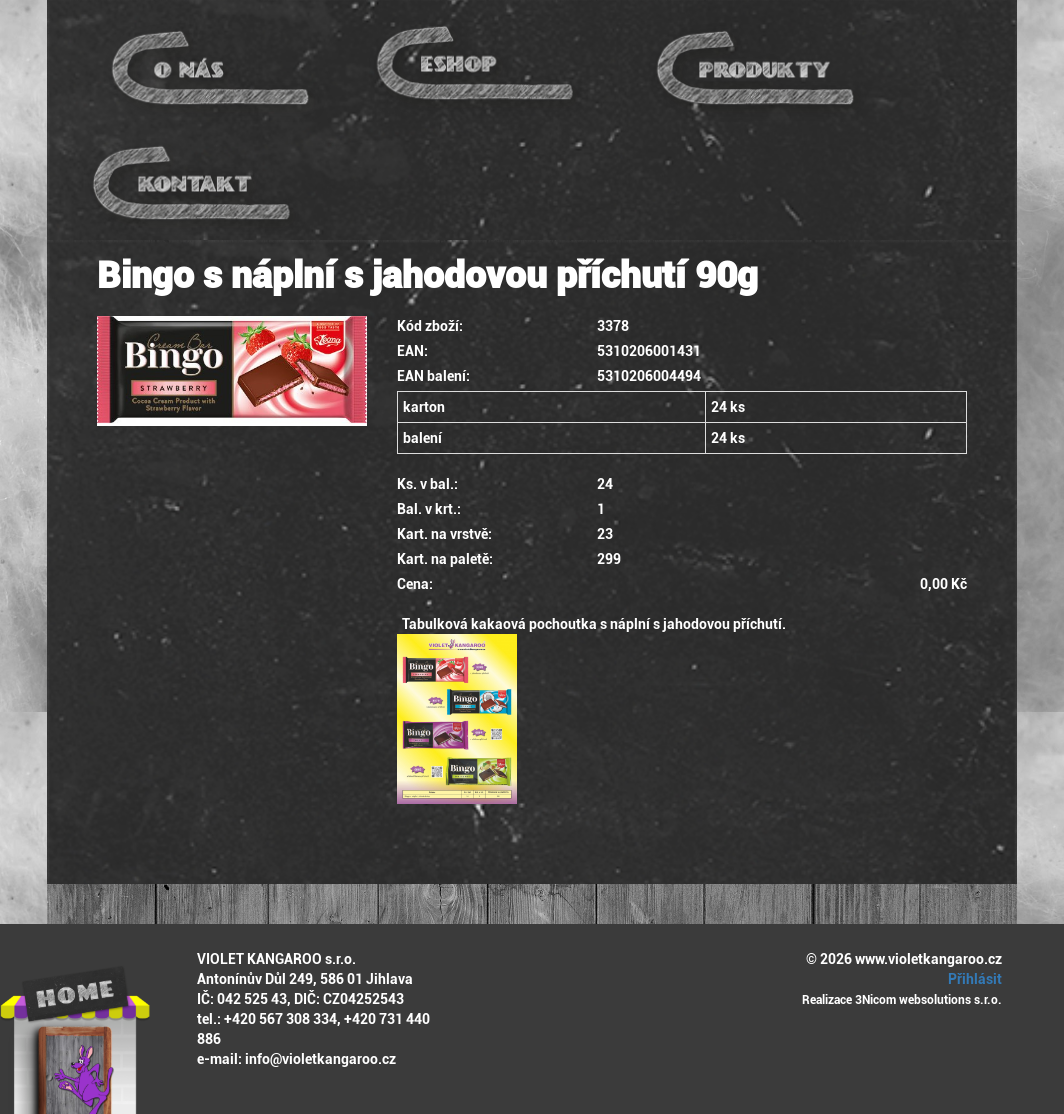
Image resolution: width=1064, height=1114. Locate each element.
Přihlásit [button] (972, 979)
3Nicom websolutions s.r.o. (928, 1000)
